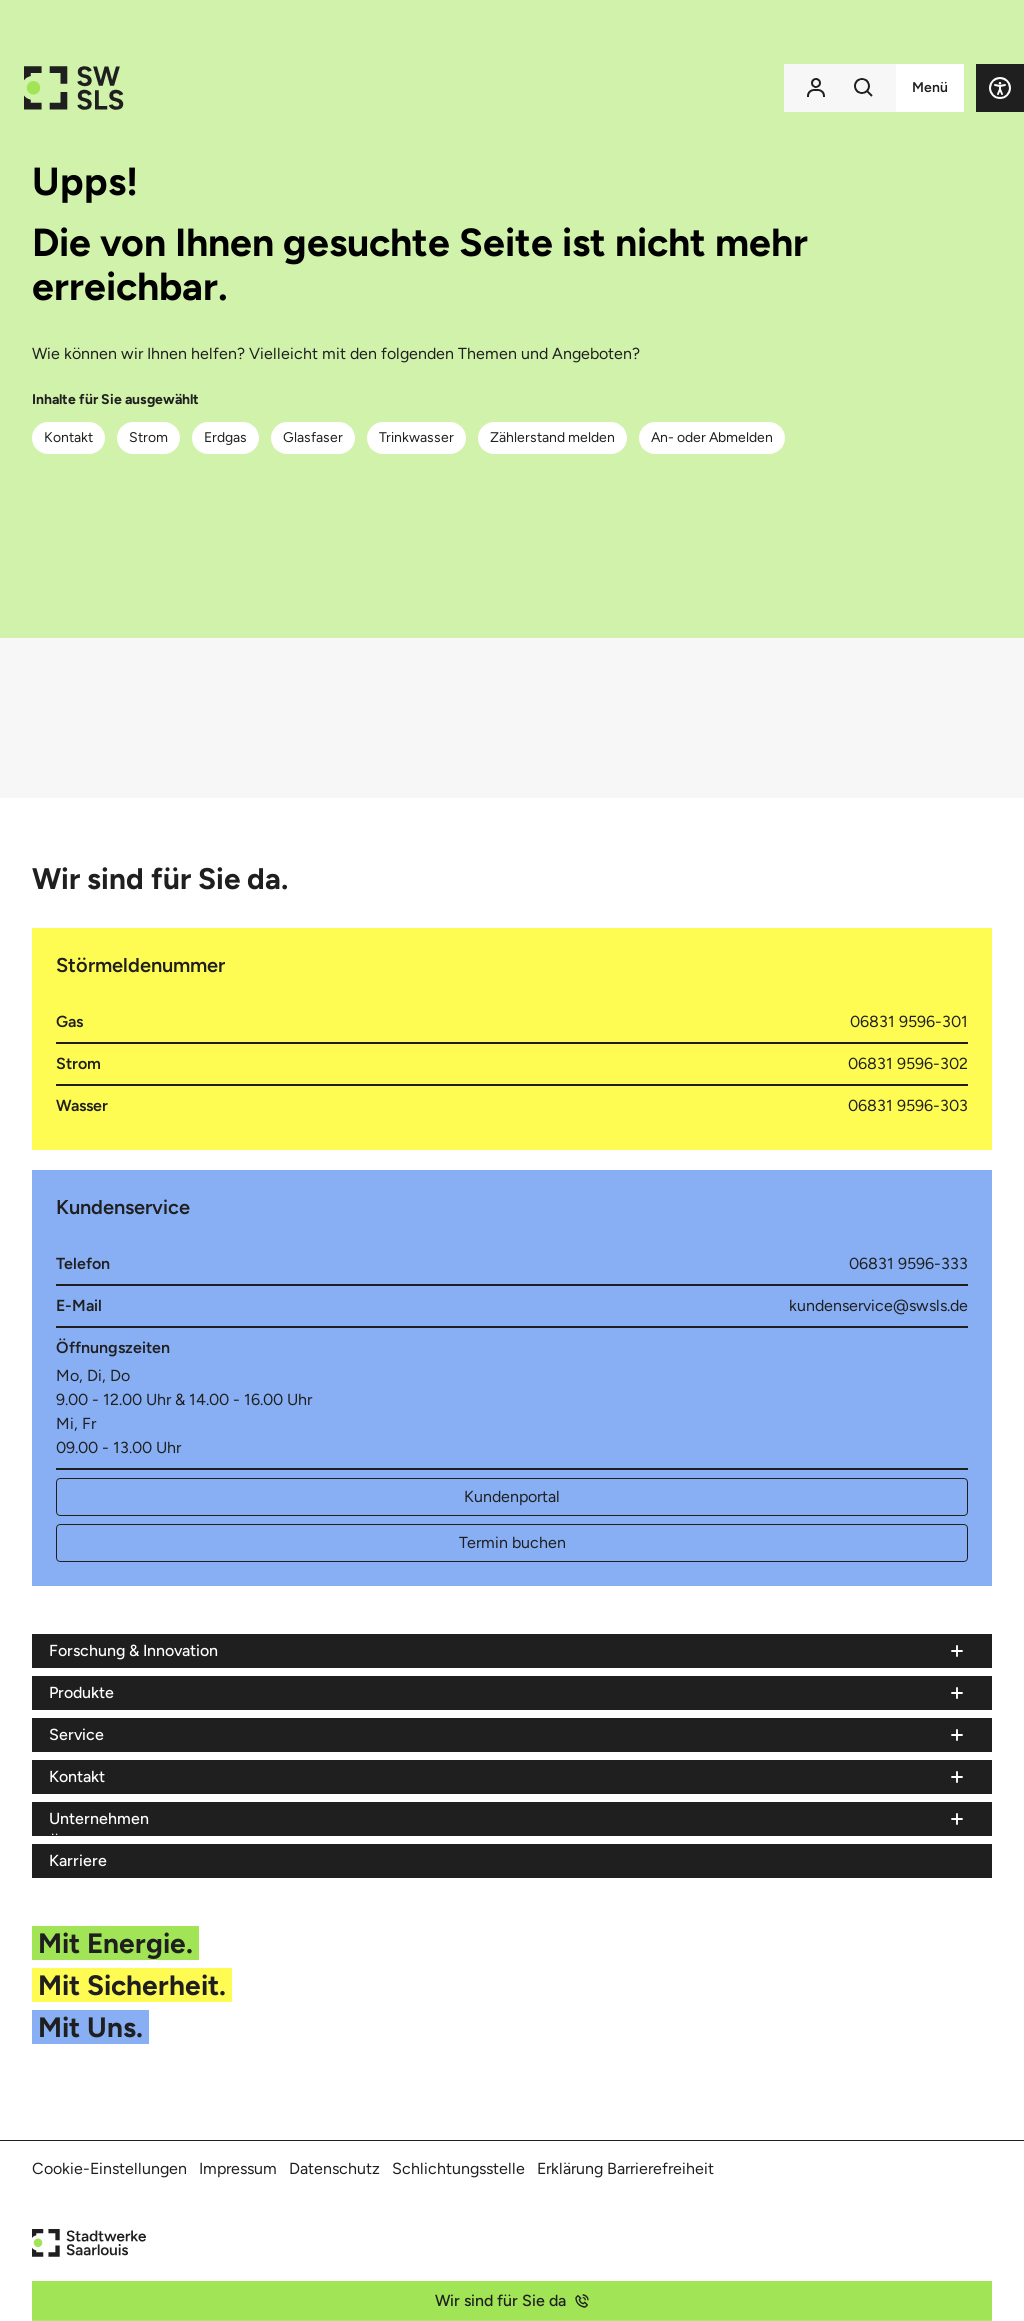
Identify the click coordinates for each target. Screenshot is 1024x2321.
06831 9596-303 (908, 1105)
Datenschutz (334, 2168)
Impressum (238, 2168)
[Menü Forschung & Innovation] (508, 1651)
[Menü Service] (508, 1735)
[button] (1000, 88)
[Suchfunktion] (864, 88)
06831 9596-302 (908, 1063)
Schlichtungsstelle (458, 2168)
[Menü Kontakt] (508, 1777)
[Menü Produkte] (508, 1693)
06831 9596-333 (908, 1263)
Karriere (78, 1860)
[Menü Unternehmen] (508, 1819)
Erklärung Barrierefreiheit (625, 2168)
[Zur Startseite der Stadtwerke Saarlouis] (74, 88)
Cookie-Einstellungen (109, 2168)
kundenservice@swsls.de (878, 1305)
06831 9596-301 (909, 1021)
